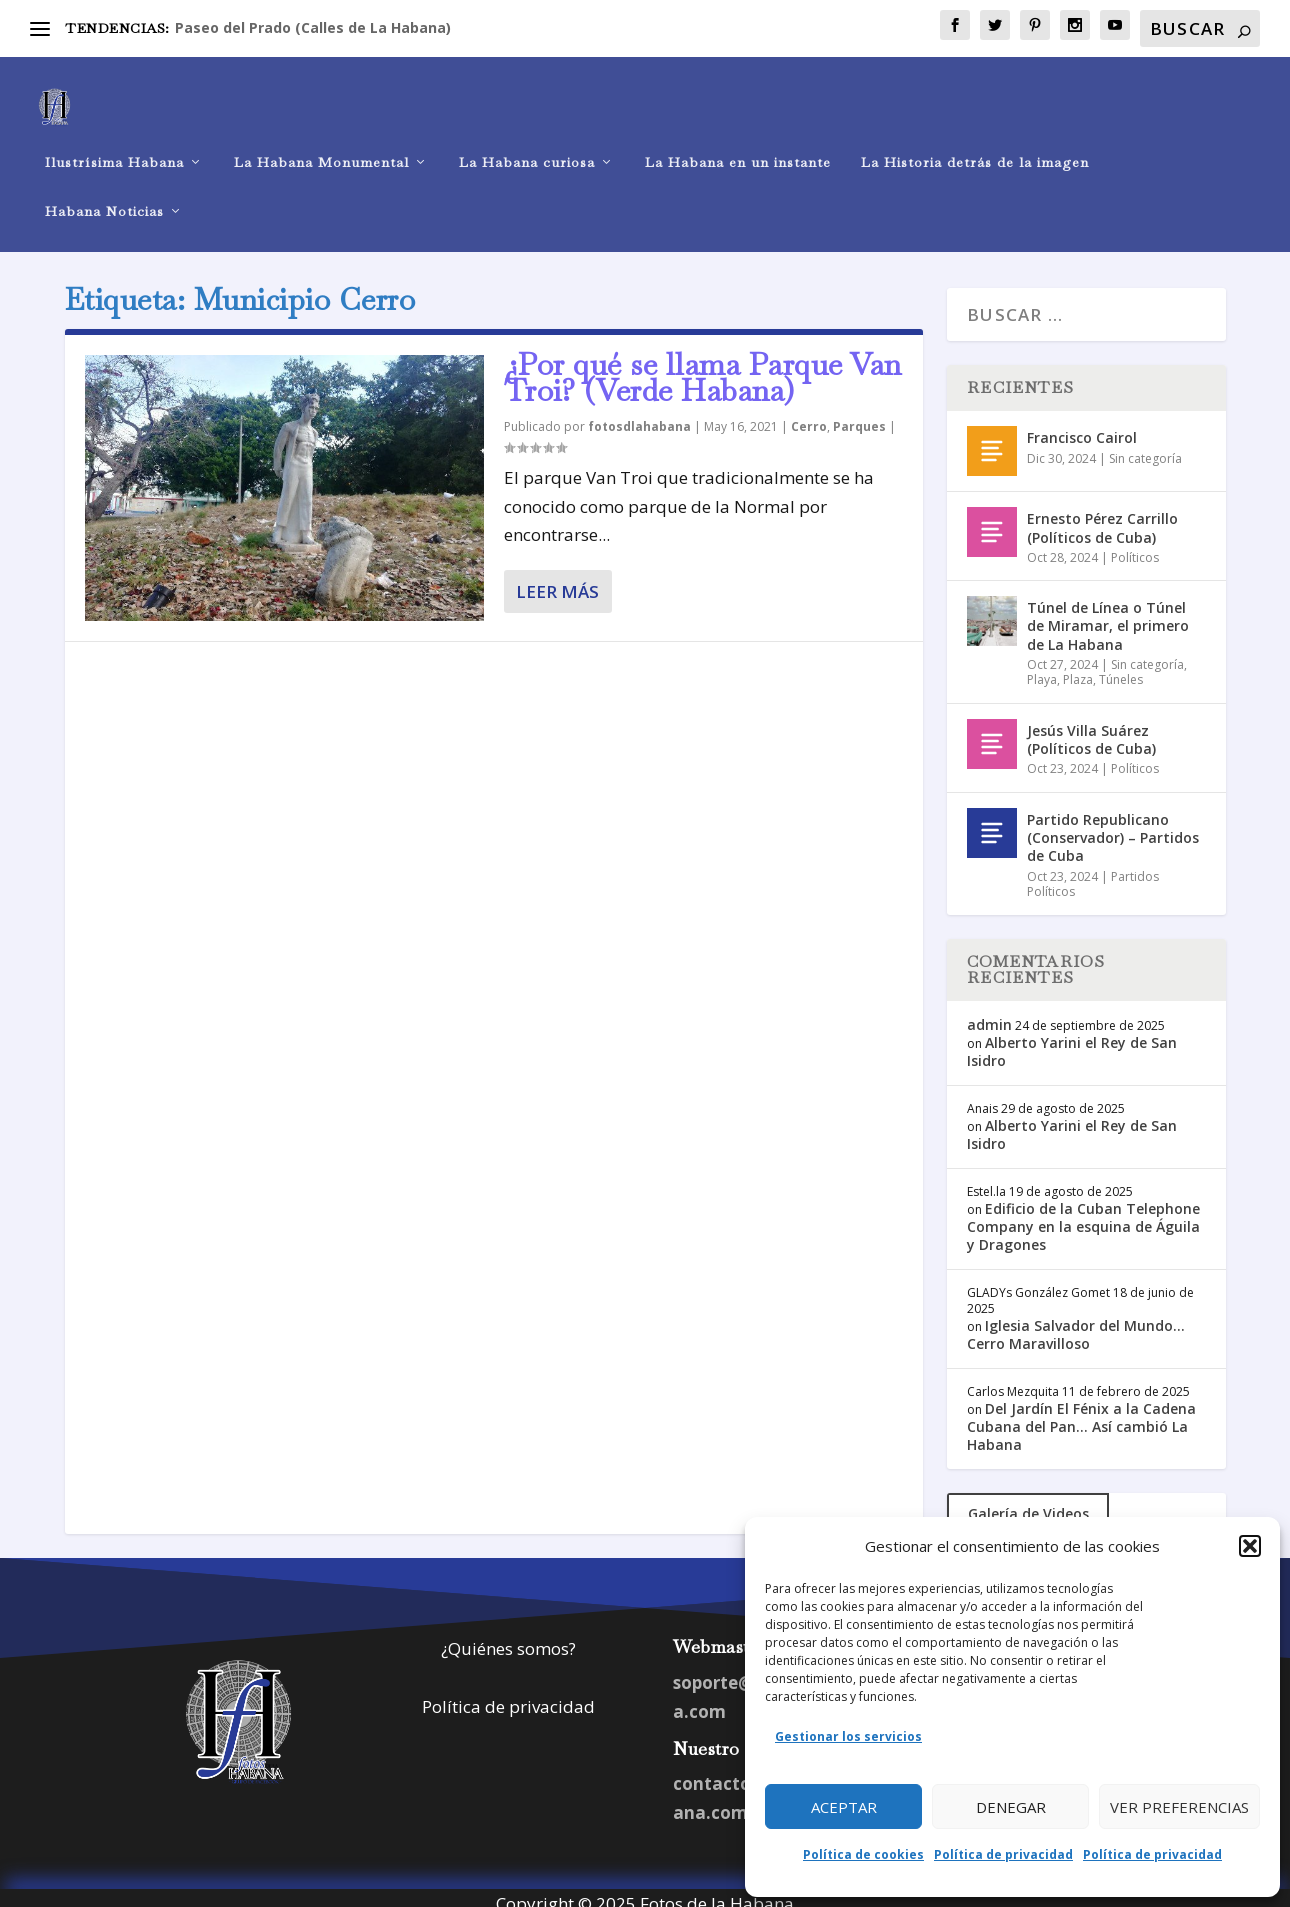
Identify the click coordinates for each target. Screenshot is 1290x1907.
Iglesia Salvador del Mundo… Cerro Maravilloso (1076, 1320)
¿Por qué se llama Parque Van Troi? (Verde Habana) (703, 364)
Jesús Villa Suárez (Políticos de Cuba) (1091, 726)
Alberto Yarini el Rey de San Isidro (1072, 1038)
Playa (1042, 666)
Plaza (1078, 666)
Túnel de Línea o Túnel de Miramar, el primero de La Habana (1108, 612)
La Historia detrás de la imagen (975, 145)
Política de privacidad (1003, 1854)
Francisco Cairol (1082, 424)
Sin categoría (1145, 444)
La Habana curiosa (527, 145)
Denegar (1011, 1807)
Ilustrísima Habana (114, 145)
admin (989, 1010)
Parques (859, 413)
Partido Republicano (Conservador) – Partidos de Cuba (1113, 824)
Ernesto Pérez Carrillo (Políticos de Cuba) (1102, 514)
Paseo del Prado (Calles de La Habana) (313, 27)
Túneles (1121, 666)
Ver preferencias (1179, 1807)
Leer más (557, 578)
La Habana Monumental (321, 145)
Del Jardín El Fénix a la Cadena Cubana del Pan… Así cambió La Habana (1081, 1412)
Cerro (809, 413)
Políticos (1135, 543)
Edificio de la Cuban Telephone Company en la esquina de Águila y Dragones (1083, 1213)
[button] (1250, 1546)
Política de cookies (863, 1854)
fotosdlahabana (639, 413)
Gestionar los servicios (848, 1736)
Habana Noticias (104, 194)
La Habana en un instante (738, 145)
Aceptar (844, 1807)
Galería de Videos (1028, 1499)
